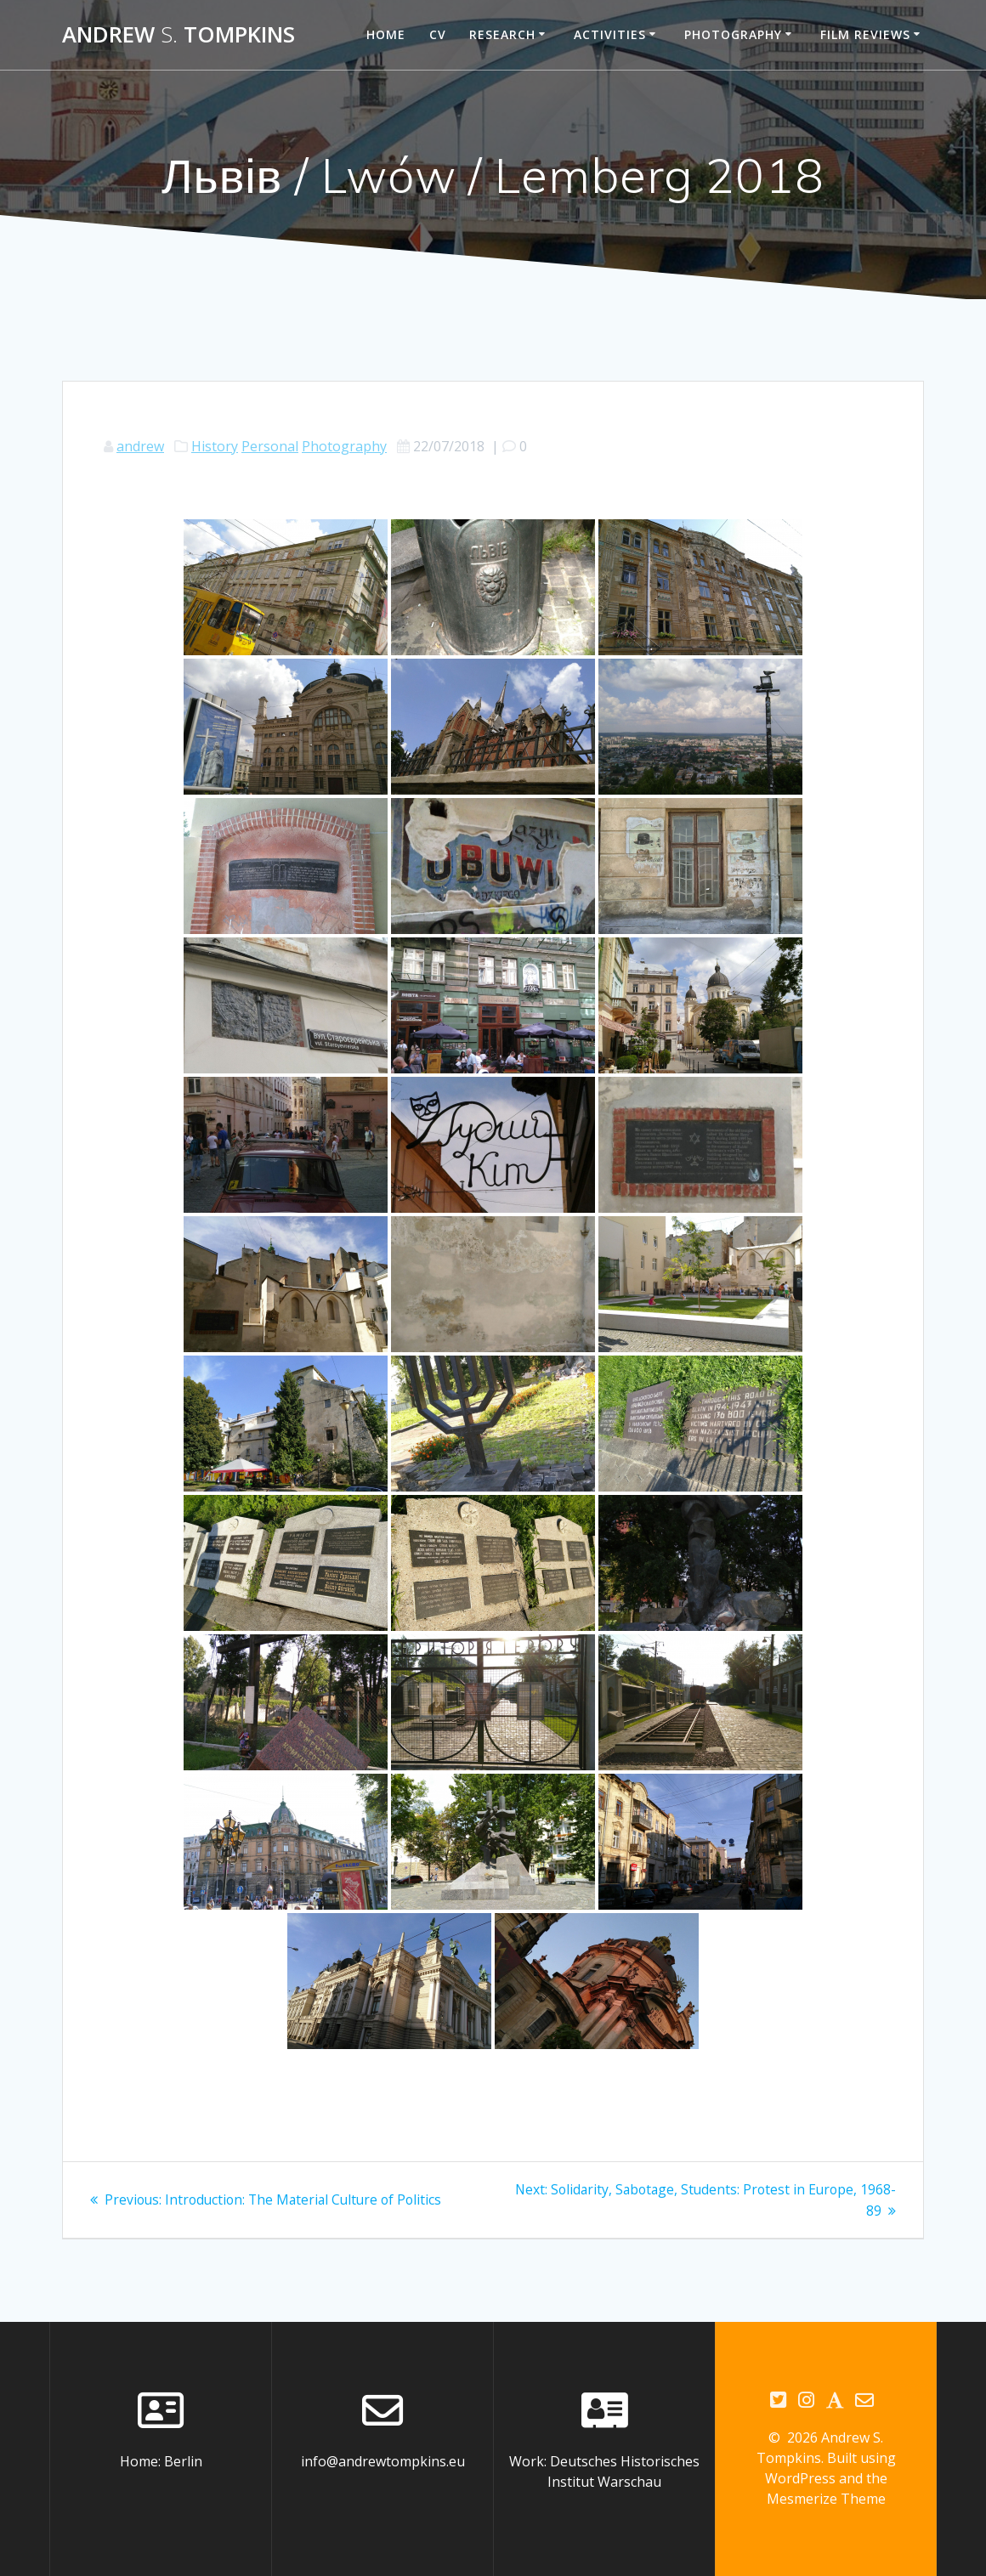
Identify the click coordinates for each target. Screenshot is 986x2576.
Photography (733, 34)
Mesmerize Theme (826, 2498)
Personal (269, 446)
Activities (610, 34)
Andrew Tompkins (178, 35)
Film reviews (865, 34)
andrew (140, 446)
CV (437, 34)
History (214, 446)
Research (502, 34)
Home (385, 34)
